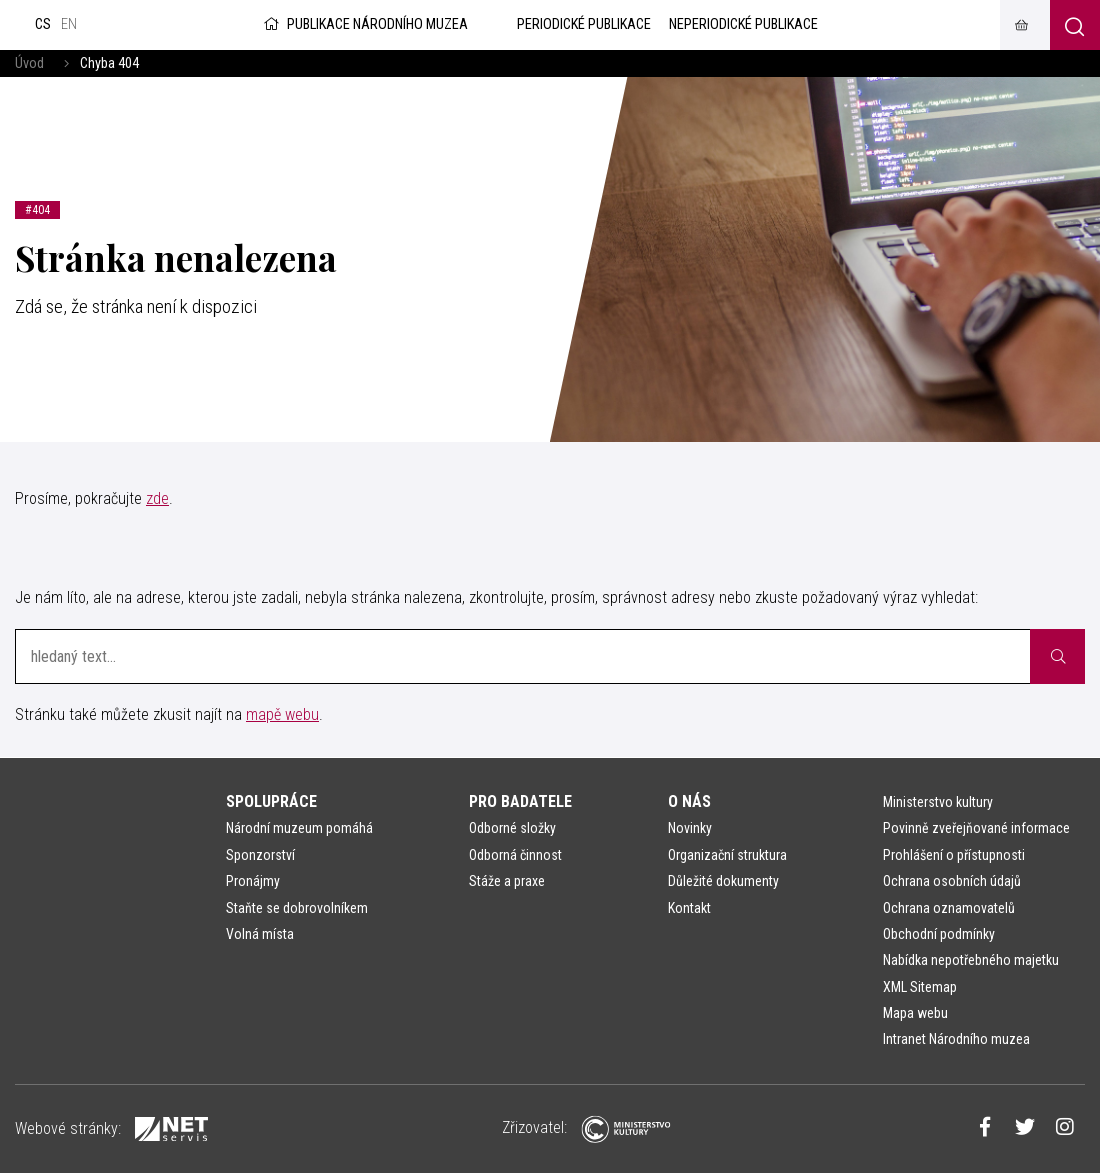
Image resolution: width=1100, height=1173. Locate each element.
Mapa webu (915, 1013)
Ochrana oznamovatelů (949, 908)
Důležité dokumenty (723, 881)
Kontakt (689, 908)
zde (157, 498)
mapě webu (282, 714)
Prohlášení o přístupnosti (954, 855)
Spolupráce (271, 801)
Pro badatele (520, 801)
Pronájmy (253, 881)
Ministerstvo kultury (938, 802)
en (69, 24)
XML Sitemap (920, 987)
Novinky (690, 828)
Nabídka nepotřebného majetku (971, 960)
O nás (689, 801)
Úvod (29, 63)
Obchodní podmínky (939, 934)
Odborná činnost (515, 855)
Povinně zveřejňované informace (976, 828)
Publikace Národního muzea (364, 24)
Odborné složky (512, 828)
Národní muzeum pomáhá (299, 828)
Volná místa (260, 934)
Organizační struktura (727, 855)
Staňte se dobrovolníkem (297, 908)
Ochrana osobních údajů (952, 881)
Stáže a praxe (507, 881)
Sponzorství (260, 855)
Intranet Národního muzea (956, 1039)
